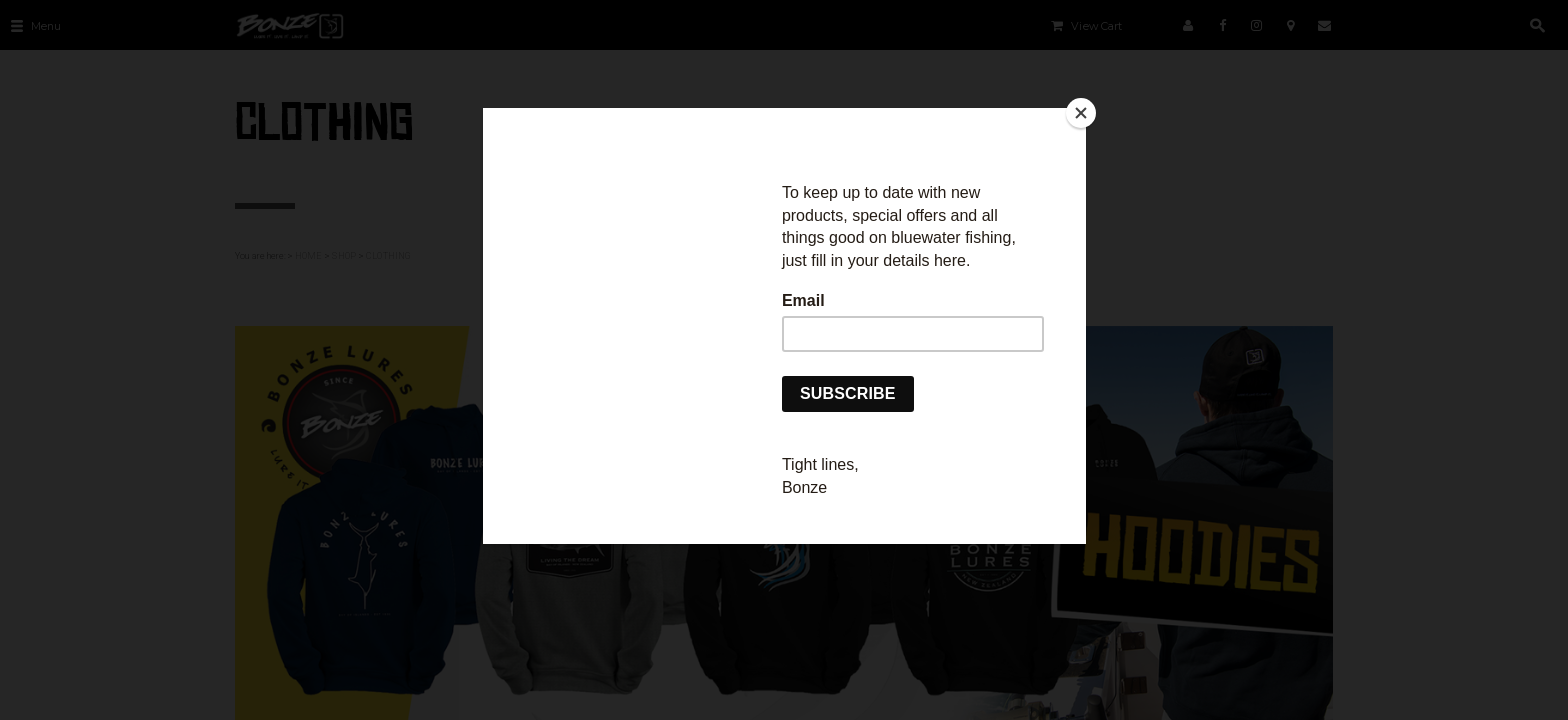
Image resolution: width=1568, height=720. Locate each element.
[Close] (1081, 113)
